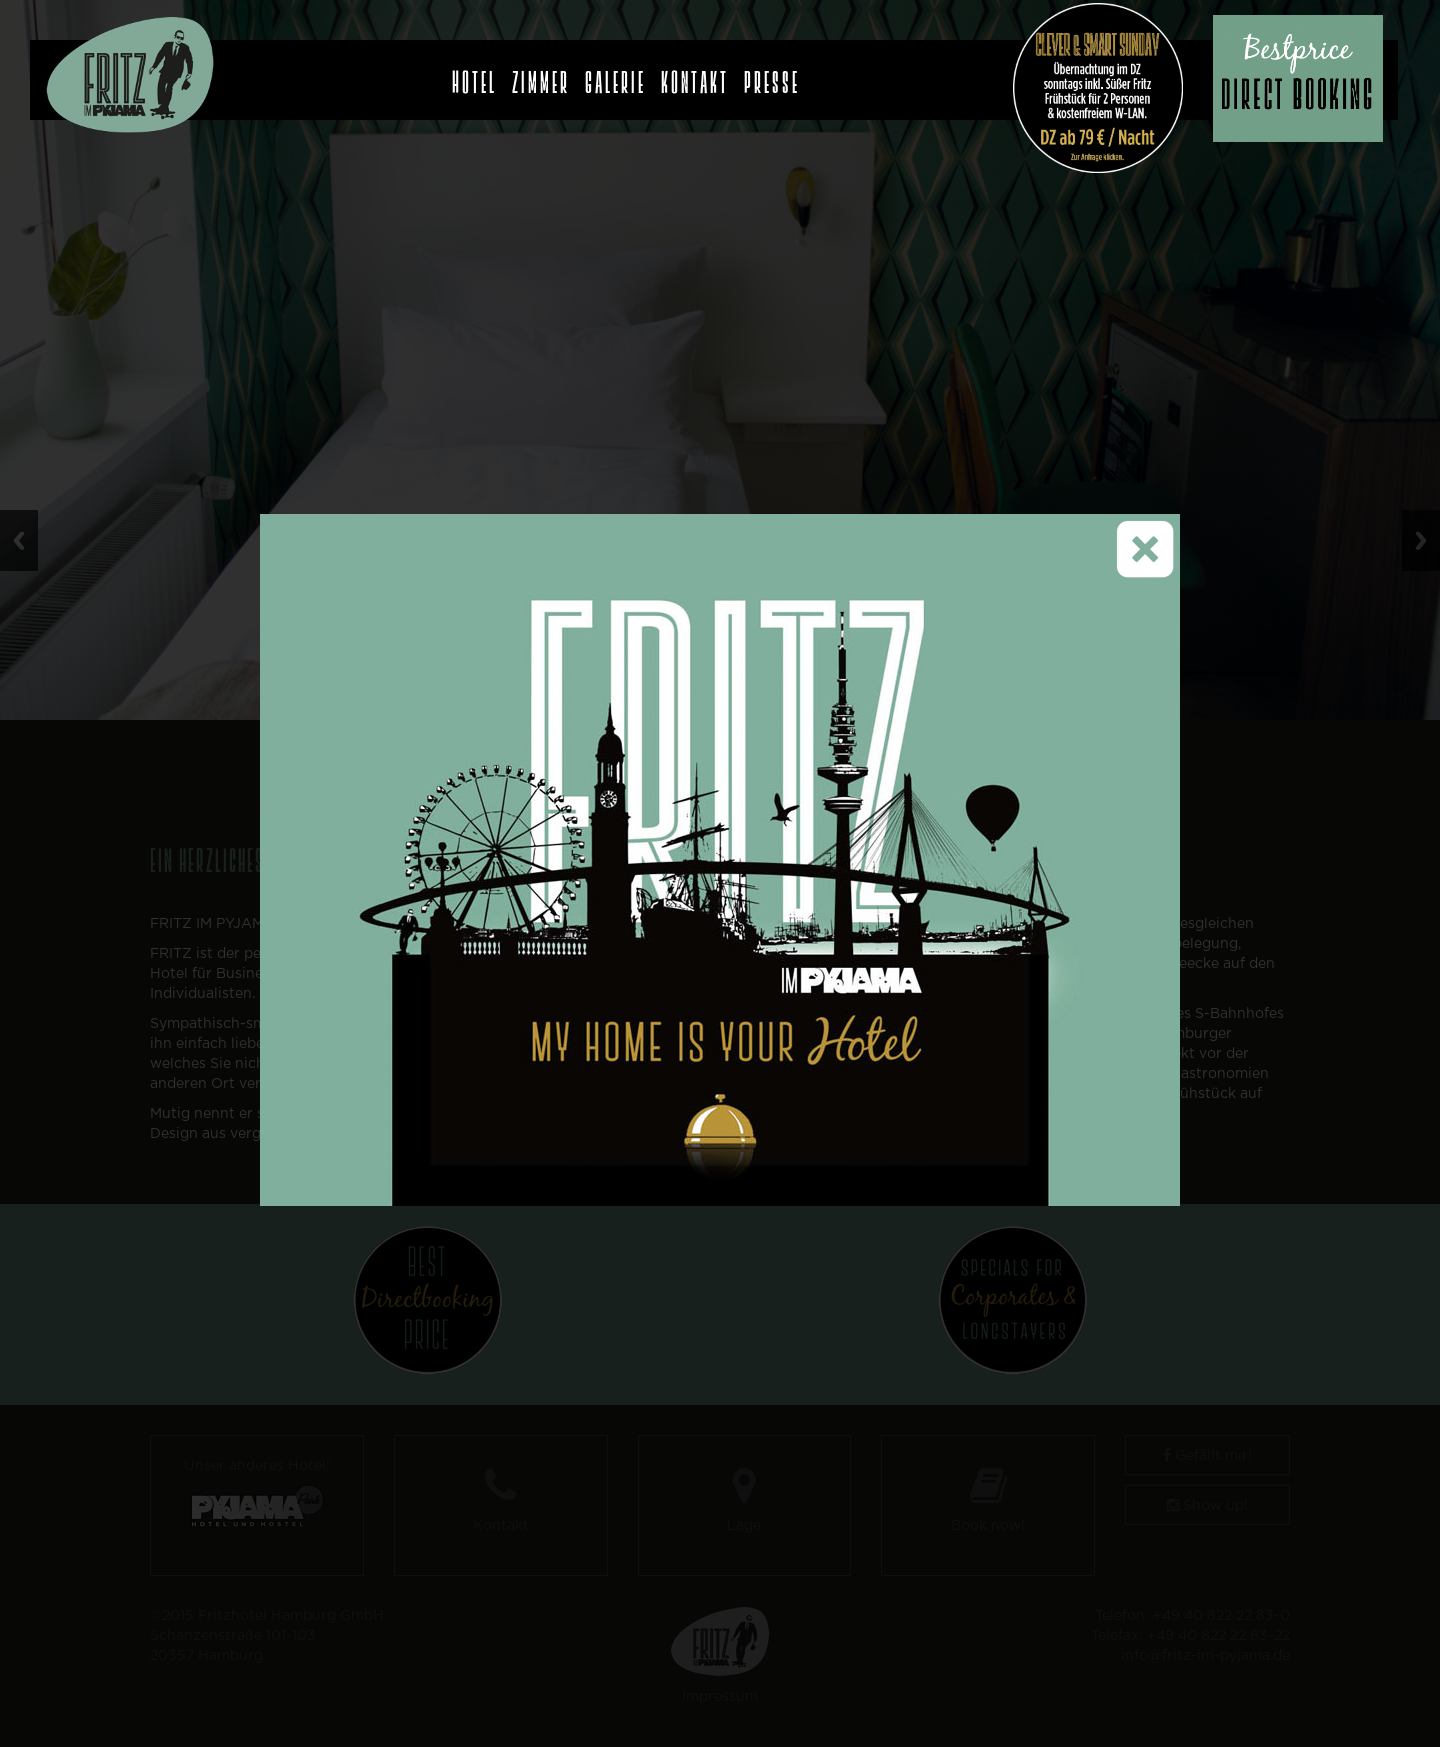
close (1161, 492)
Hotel (474, 76)
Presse (772, 76)
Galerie (615, 76)
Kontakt (695, 76)
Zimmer (541, 76)
